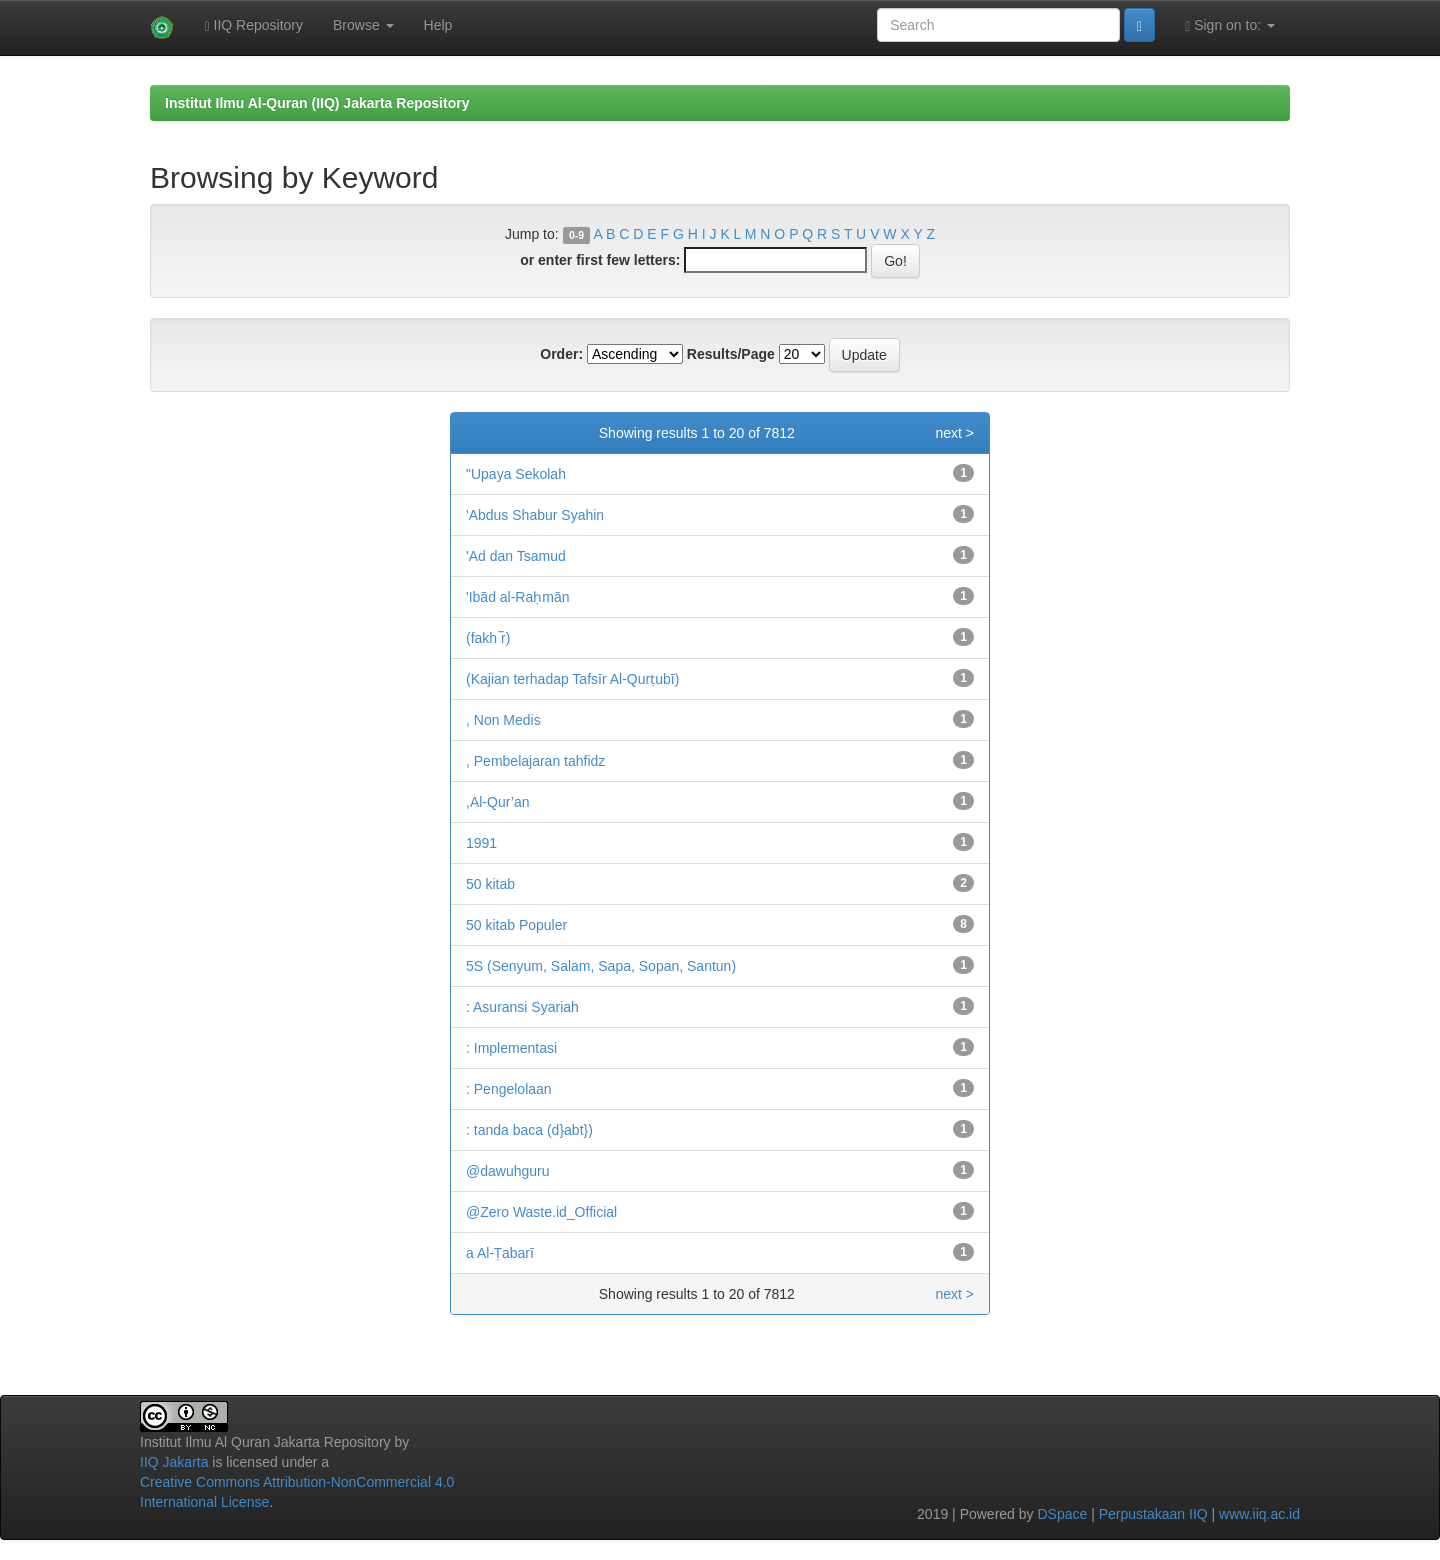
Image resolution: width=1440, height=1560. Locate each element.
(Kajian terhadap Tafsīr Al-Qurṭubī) (572, 679)
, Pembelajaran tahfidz (535, 761)
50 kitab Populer (516, 925)
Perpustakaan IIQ (1153, 1514)
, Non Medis (503, 720)
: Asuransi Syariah (522, 1007)
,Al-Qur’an (498, 802)
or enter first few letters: (600, 260)
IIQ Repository (253, 25)
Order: (561, 354)
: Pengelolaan (509, 1089)
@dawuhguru (508, 1171)
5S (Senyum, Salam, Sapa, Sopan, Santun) (601, 966)
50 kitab (490, 884)
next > (954, 433)
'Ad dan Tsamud (516, 556)
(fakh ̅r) (488, 638)
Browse (363, 25)
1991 (481, 843)
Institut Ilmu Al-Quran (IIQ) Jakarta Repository (317, 103)
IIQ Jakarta (174, 1462)
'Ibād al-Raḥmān (518, 597)
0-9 (576, 235)
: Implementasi (511, 1048)
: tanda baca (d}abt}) (529, 1130)
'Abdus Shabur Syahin (535, 515)
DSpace (1062, 1514)
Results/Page (731, 354)
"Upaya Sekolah (516, 474)
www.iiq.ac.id (1259, 1514)
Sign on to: (1230, 25)
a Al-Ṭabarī (500, 1253)
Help (438, 25)
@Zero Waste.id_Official (541, 1212)
